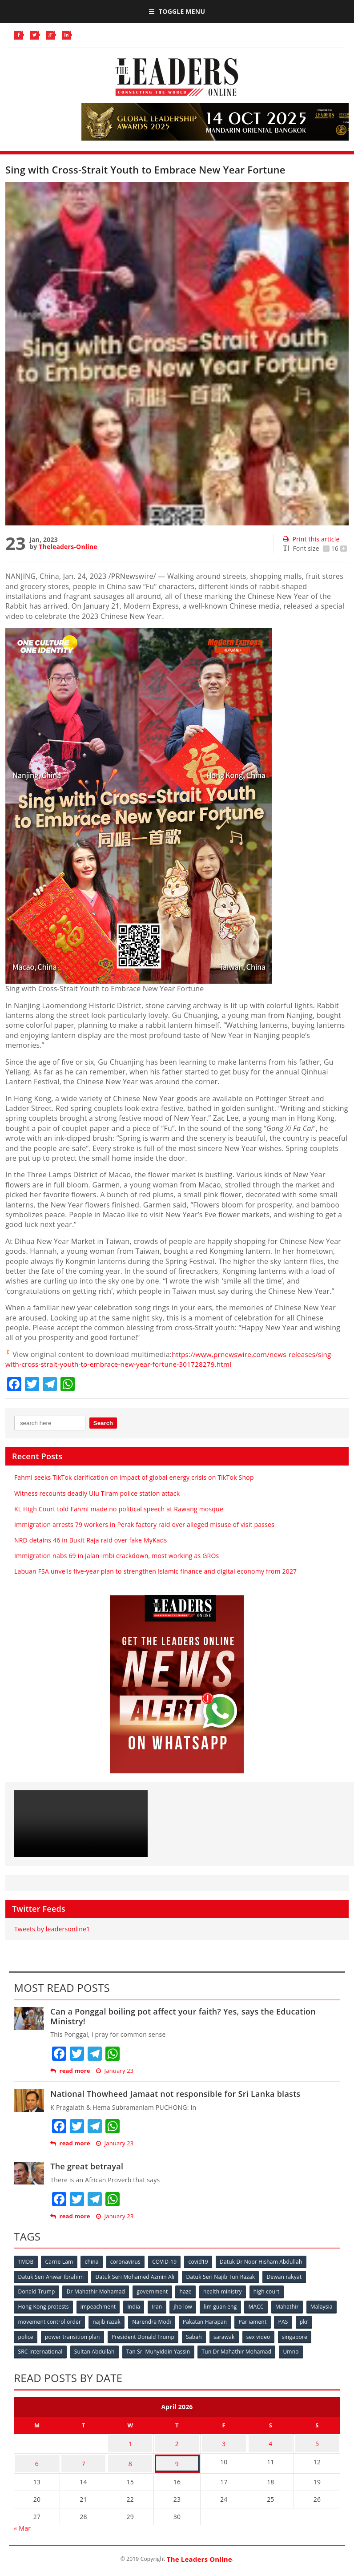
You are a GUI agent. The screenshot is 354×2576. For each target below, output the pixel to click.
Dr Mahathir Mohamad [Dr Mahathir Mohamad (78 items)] (97, 2291)
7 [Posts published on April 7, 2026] (83, 2458)
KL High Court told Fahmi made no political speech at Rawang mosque (118, 1509)
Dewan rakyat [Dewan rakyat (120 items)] (286, 2276)
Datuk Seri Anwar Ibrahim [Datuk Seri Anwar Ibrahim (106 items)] (51, 2276)
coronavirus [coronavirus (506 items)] (128, 2261)
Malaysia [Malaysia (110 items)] (29, 2320)
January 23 (114, 2071)
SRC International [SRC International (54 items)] (40, 2350)
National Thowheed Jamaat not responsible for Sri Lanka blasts (175, 2093)
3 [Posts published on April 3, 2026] (223, 2440)
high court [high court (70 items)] (270, 2291)
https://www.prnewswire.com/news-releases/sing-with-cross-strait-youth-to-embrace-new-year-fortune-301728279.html (173, 1359)
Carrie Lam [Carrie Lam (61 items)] (60, 2261)
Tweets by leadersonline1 (52, 1929)
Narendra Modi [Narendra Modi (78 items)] (188, 2320)
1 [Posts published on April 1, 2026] (130, 2440)
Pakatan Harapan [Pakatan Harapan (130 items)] (242, 2320)
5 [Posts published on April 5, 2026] (317, 2440)
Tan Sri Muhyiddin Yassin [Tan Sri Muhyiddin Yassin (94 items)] (160, 2350)
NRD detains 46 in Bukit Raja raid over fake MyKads (90, 1540)
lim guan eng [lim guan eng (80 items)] (224, 2306)
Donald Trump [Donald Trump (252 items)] (36, 2291)
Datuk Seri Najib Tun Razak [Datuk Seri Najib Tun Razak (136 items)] (222, 2276)
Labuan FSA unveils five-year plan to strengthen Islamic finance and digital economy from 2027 (155, 1571)
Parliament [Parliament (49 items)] (291, 2320)
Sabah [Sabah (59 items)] (217, 2335)
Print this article (311, 539)
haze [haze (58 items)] (188, 2291)
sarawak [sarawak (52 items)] (248, 2335)
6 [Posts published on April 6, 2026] (37, 2458)
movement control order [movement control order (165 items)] (84, 2320)
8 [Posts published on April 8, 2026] (130, 2458)
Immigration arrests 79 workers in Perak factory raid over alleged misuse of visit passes (144, 1524)
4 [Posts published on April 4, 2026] (270, 2440)
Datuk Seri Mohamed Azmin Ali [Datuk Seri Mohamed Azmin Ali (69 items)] (136, 2276)
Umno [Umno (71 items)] (294, 2350)
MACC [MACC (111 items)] (260, 2306)
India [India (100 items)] (135, 2306)
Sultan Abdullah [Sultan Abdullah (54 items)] (95, 2350)
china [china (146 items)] (94, 2261)
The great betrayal (86, 2166)
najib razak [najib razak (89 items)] (143, 2320)
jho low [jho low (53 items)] (186, 2306)
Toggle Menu (177, 11)
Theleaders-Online (68, 546)
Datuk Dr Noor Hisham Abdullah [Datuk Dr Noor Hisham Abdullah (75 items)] (266, 2261)
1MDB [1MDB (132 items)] (26, 2261)
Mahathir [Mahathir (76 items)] (292, 2306)
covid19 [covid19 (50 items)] (202, 2261)
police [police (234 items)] (46, 2335)
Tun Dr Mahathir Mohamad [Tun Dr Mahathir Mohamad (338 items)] (239, 2350)
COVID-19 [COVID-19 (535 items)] (168, 2261)
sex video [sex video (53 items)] (283, 2335)
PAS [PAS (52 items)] (322, 2320)
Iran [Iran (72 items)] (159, 2306)
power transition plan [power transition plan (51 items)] (94, 2335)
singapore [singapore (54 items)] (320, 2335)
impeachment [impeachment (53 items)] (99, 2306)
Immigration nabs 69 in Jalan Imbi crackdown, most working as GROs (116, 1555)
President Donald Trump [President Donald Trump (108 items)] (165, 2335)
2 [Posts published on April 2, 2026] (177, 2440)
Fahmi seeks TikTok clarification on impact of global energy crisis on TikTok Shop (134, 1477)
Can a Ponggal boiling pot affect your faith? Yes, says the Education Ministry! (183, 2016)
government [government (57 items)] (153, 2291)
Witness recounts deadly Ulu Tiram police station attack (97, 1493)
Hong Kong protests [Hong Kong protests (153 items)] (43, 2306)
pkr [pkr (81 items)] (22, 2335)
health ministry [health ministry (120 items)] (225, 2291)
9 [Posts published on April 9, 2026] (177, 2458)
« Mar (22, 2521)
